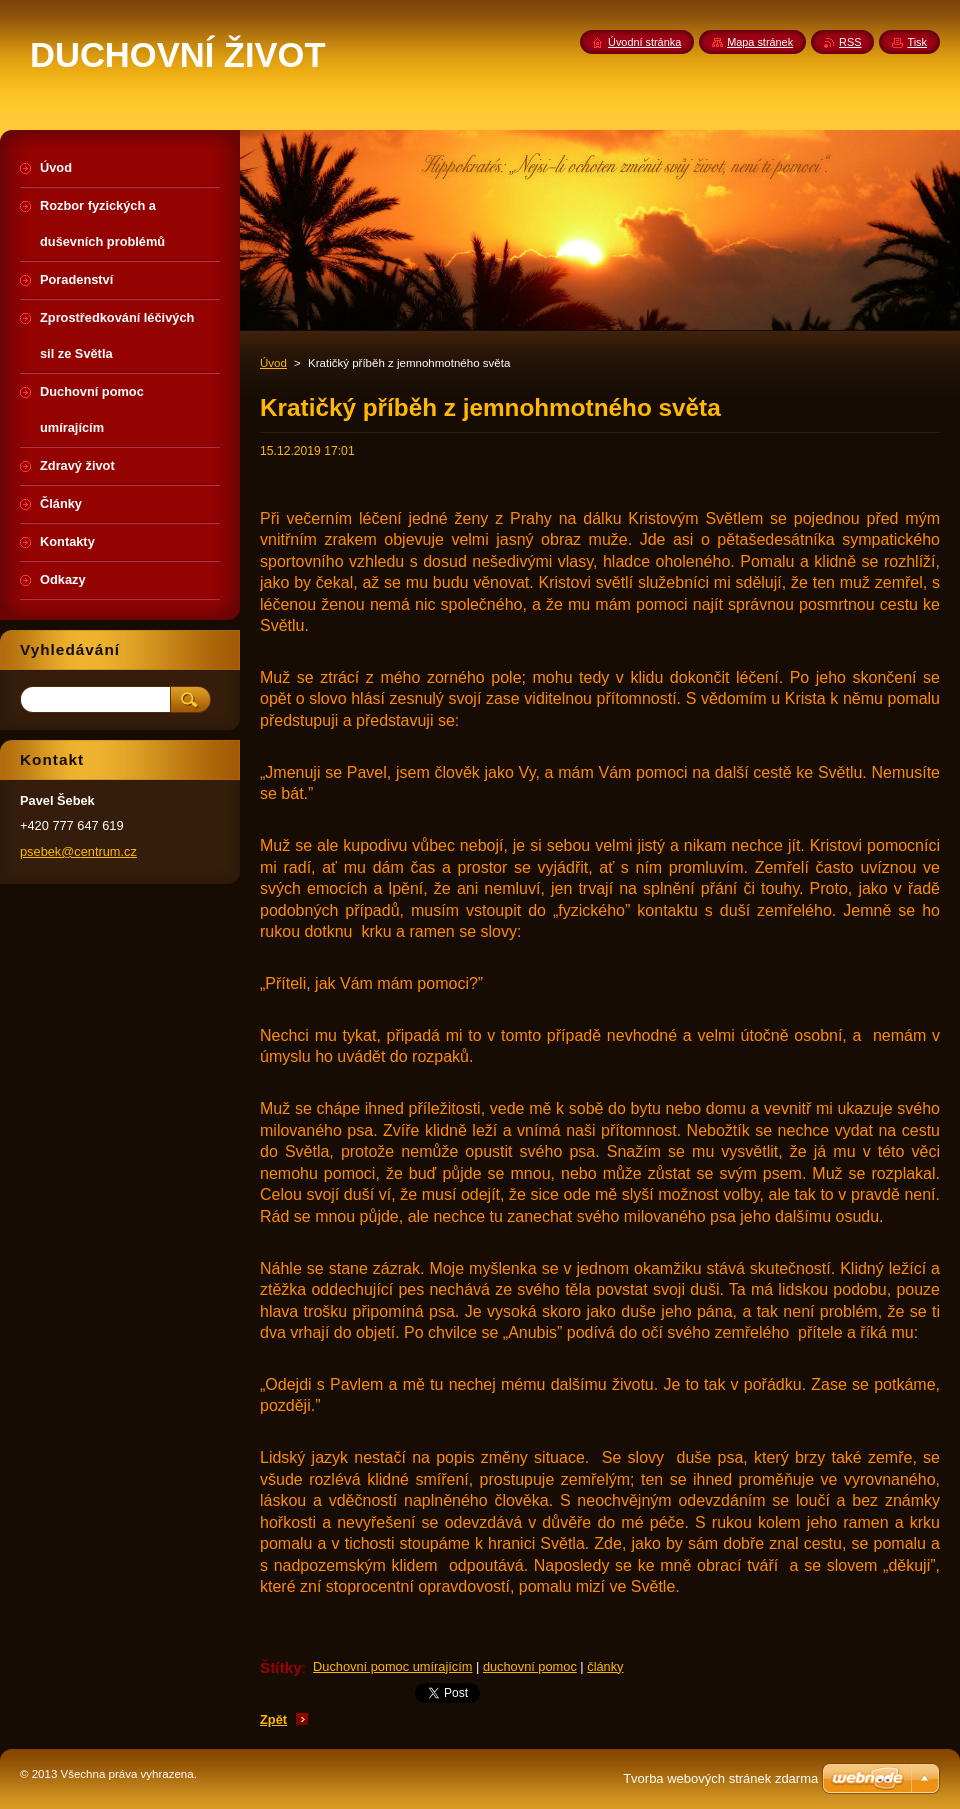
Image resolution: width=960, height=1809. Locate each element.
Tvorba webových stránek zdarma (720, 1778)
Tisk (917, 42)
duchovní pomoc (530, 1666)
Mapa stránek (760, 42)
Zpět (273, 1719)
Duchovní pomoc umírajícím (392, 1666)
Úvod (273, 363)
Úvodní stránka (644, 42)
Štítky (281, 1667)
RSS (850, 42)
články (605, 1666)
